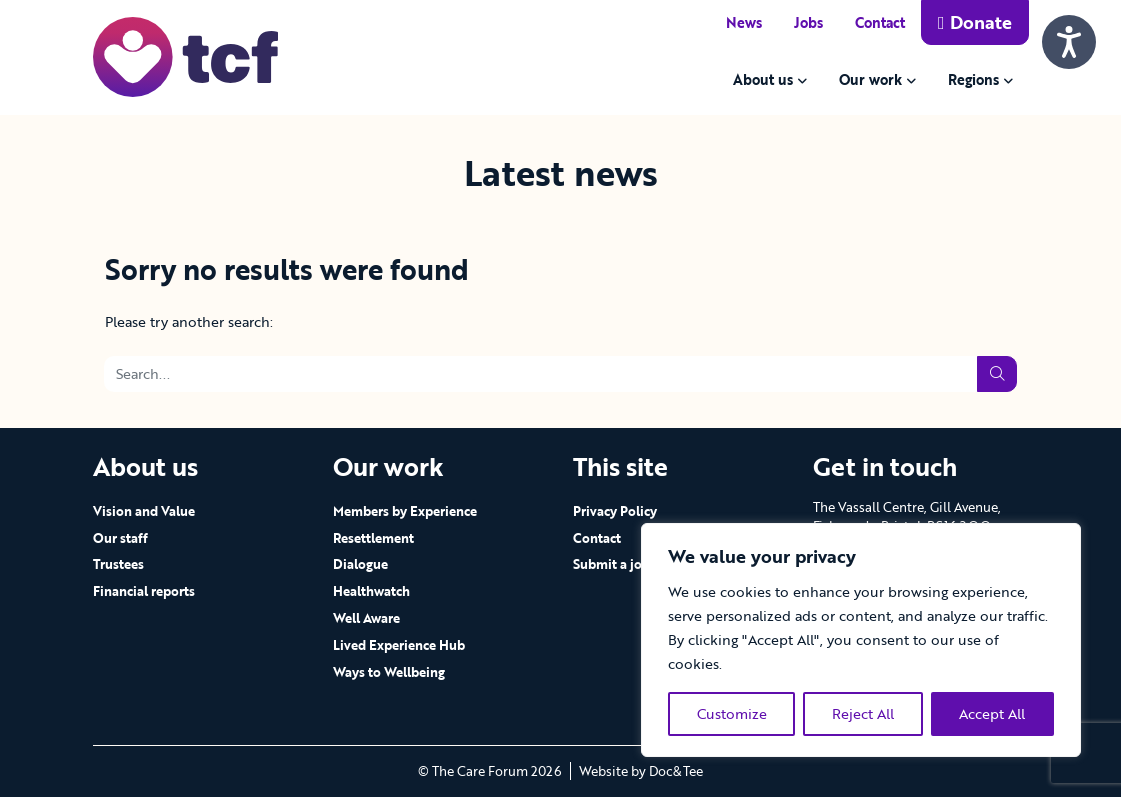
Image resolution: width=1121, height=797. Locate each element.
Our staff (120, 538)
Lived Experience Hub (399, 645)
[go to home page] (186, 55)
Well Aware (366, 618)
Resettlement (373, 538)
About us (763, 79)
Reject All (863, 713)
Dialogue (360, 564)
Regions (973, 79)
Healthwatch (371, 591)
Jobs (808, 22)
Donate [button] (975, 22)
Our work (870, 79)
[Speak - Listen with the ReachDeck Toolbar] (1069, 42)
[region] (861, 640)
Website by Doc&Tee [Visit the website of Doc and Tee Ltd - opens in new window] (641, 771)
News (744, 22)
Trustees (118, 564)
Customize (732, 713)
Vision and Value (144, 511)
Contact (880, 22)
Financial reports (144, 591)
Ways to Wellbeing (389, 672)
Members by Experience (405, 511)
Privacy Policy (615, 511)
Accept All (992, 713)
